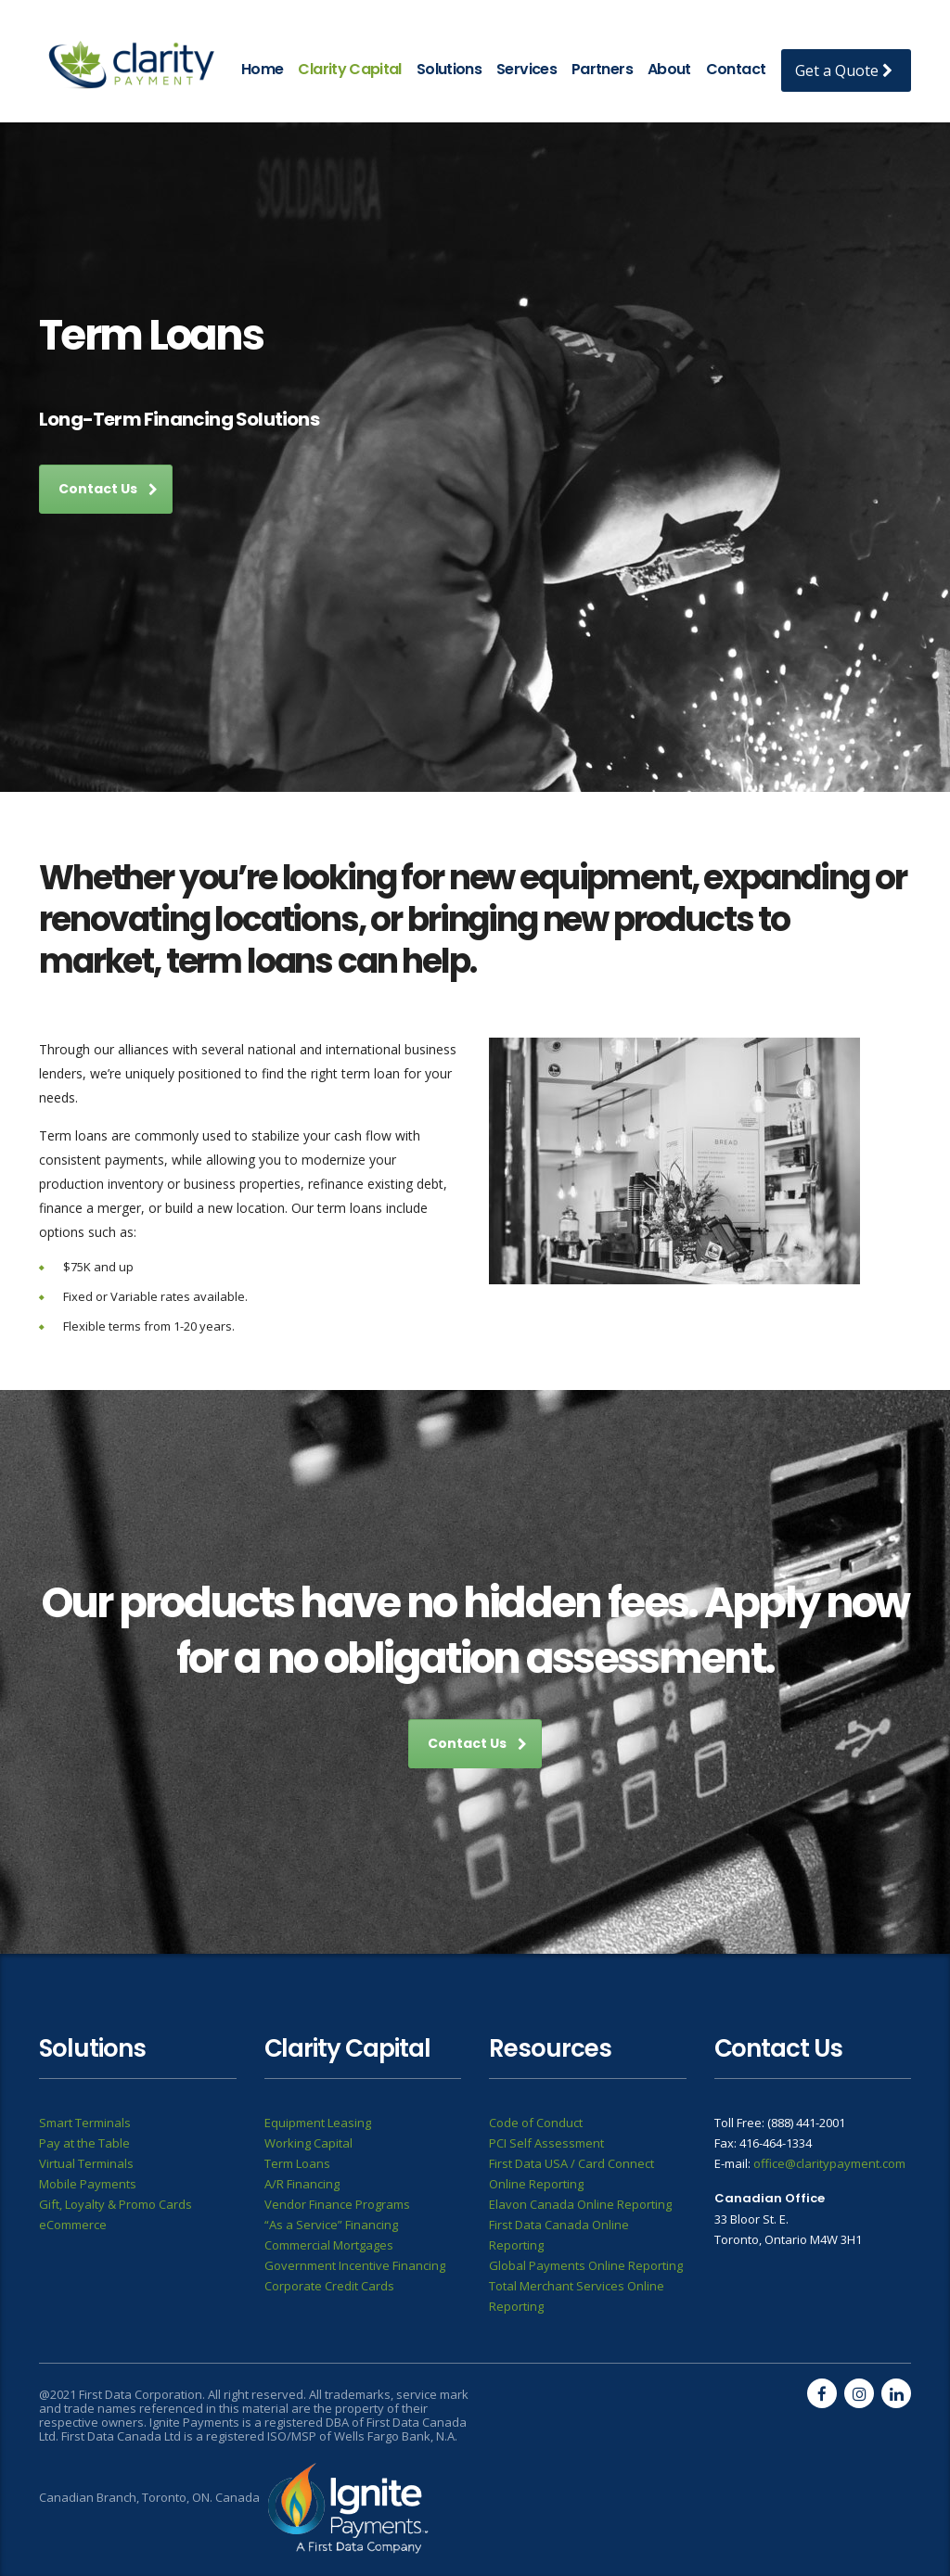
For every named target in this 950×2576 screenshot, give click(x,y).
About (669, 69)
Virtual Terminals (86, 2163)
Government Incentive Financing (354, 2265)
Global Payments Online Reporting (586, 2265)
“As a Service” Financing (331, 2224)
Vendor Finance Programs (337, 2204)
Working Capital (308, 2143)
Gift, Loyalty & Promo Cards (115, 2204)
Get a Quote (843, 70)
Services (526, 69)
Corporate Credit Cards (329, 2285)
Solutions (449, 69)
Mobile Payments (87, 2183)
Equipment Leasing (317, 2122)
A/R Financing (302, 2183)
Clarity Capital (349, 69)
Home (262, 69)
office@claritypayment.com (829, 2163)
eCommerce (73, 2224)
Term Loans (297, 2163)
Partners (602, 69)
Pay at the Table (84, 2143)
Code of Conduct (536, 2122)
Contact (736, 69)
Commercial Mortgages (328, 2245)
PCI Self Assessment (546, 2143)
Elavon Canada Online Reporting (580, 2204)
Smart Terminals (85, 2122)
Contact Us (108, 488)
